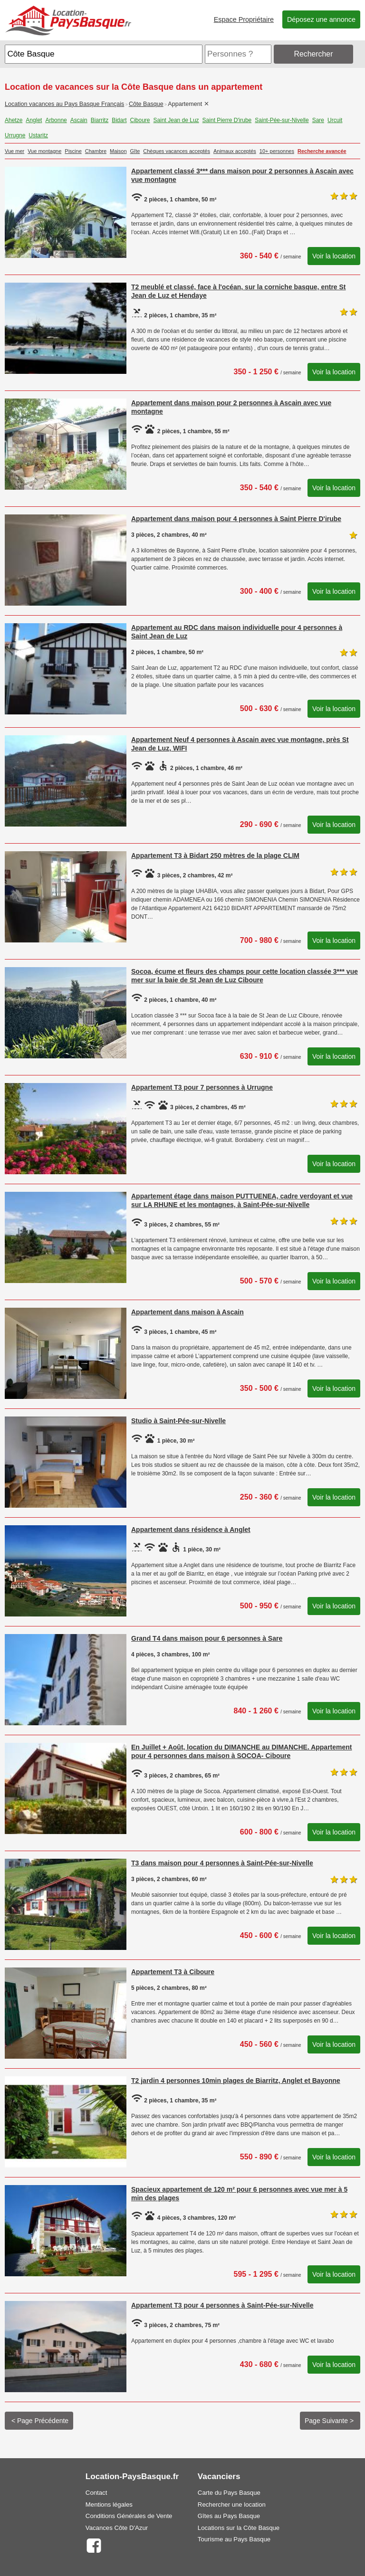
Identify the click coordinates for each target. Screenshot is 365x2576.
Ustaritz (38, 135)
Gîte (135, 151)
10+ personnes (276, 151)
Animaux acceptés (234, 151)
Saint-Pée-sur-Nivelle (281, 120)
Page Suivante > (330, 2420)
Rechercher (313, 54)
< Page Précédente (39, 2420)
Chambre (95, 151)
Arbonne (56, 120)
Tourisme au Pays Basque (234, 2539)
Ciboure (140, 120)
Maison (118, 151)
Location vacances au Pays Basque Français (64, 104)
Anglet (34, 120)
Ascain (78, 120)
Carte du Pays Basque (229, 2492)
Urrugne (15, 135)
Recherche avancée (322, 151)
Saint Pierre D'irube (227, 120)
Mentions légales (109, 2504)
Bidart (119, 120)
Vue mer (14, 151)
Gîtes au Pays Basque (229, 2515)
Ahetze (13, 120)
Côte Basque (146, 104)
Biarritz (99, 120)
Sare (318, 120)
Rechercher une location (232, 2504)
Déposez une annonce (321, 19)
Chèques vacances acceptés (176, 151)
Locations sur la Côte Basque (238, 2527)
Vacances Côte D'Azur (117, 2527)
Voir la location (333, 256)
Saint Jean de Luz (176, 120)
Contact (96, 2492)
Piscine (73, 151)
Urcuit (334, 120)
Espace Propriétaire (244, 19)
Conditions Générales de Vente (129, 2515)
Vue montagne (44, 151)
